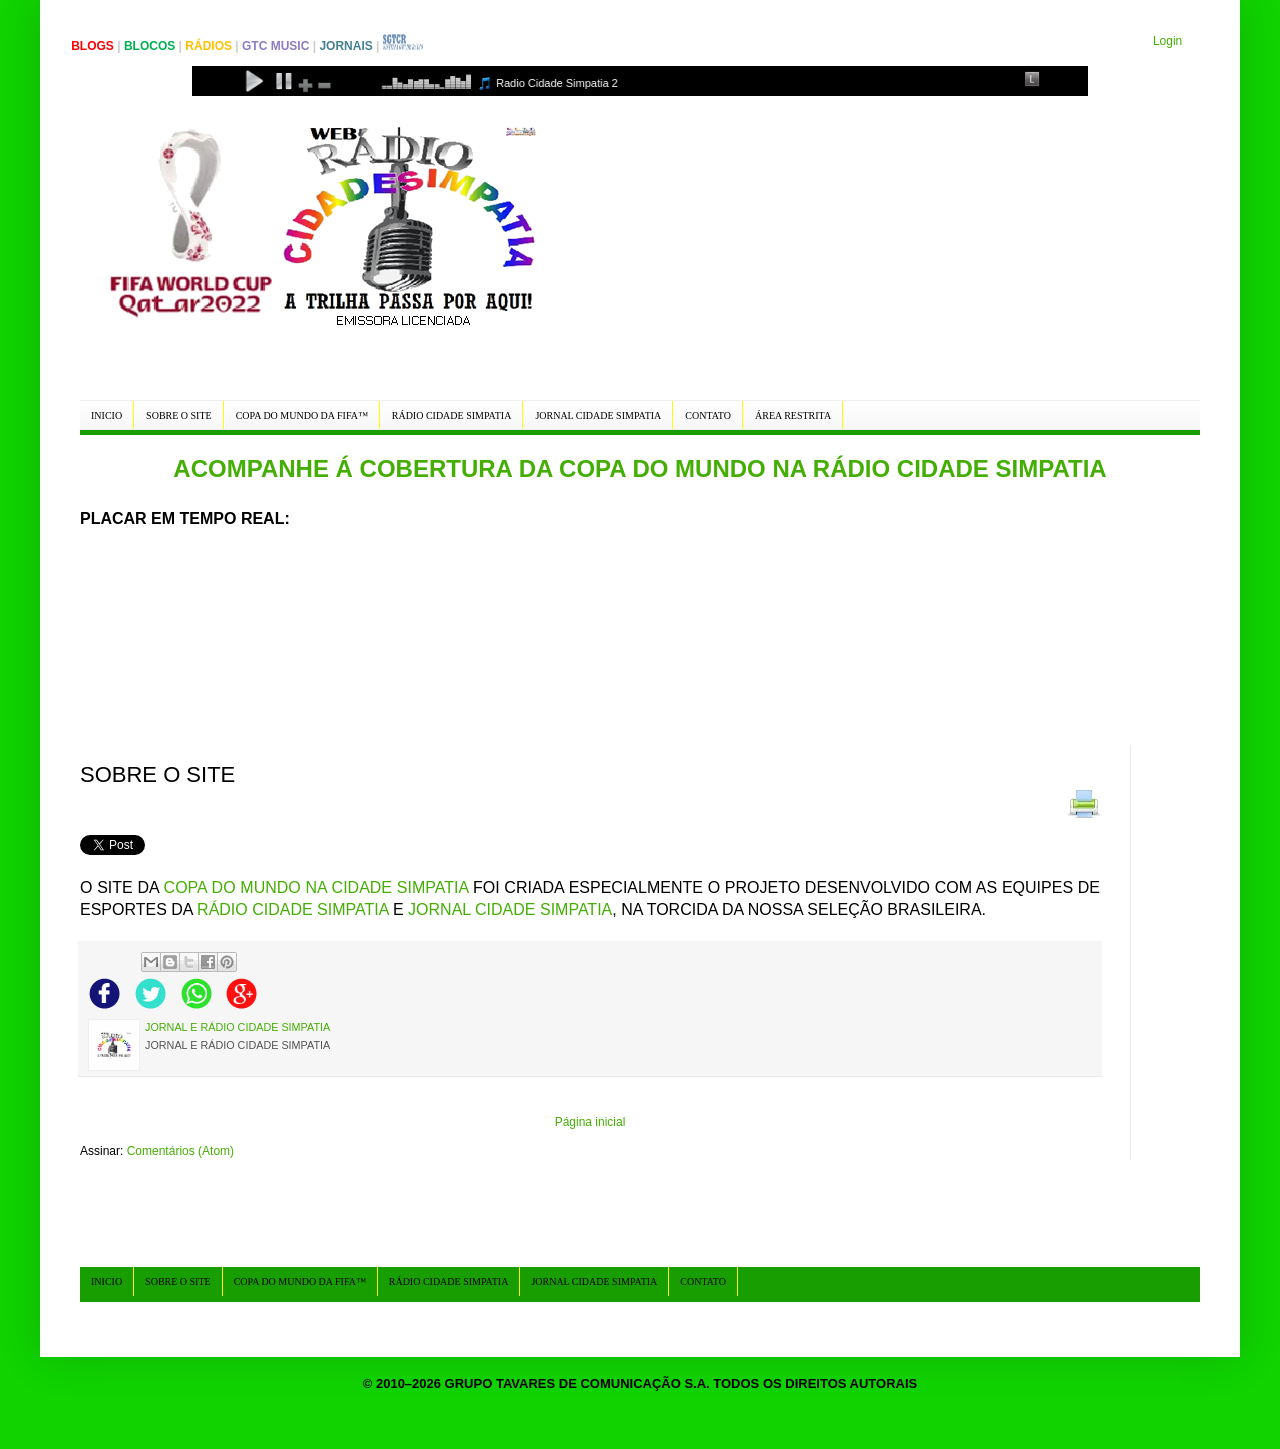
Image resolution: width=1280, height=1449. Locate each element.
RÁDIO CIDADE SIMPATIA (452, 415)
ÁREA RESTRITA (793, 415)
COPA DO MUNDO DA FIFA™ (302, 415)
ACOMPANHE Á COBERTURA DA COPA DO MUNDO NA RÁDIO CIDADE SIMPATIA (639, 468)
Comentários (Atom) (180, 1151)
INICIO (106, 415)
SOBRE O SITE (179, 415)
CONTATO (708, 415)
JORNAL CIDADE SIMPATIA (598, 415)
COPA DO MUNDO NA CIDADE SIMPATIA (316, 887)
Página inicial (590, 1122)
